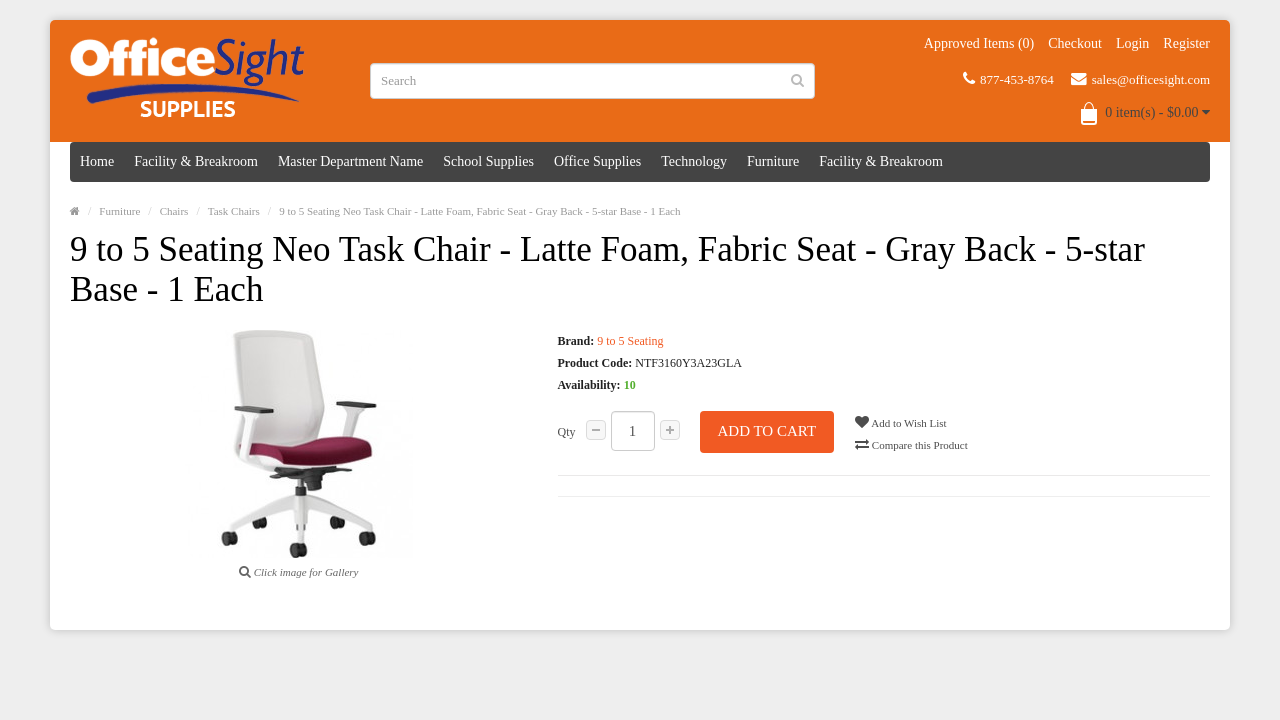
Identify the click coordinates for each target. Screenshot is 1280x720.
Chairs (174, 211)
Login (1132, 43)
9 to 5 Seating (630, 341)
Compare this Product (911, 444)
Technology (694, 161)
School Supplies (488, 161)
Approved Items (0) (979, 43)
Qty (567, 432)
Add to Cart (767, 431)
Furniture (773, 161)
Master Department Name (350, 161)
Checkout (1075, 43)
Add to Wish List (901, 422)
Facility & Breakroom (196, 161)
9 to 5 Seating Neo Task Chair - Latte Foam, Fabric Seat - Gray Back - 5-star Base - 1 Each (479, 211)
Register (1186, 43)
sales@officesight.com (1140, 79)
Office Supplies (597, 161)
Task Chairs (234, 211)
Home (97, 161)
